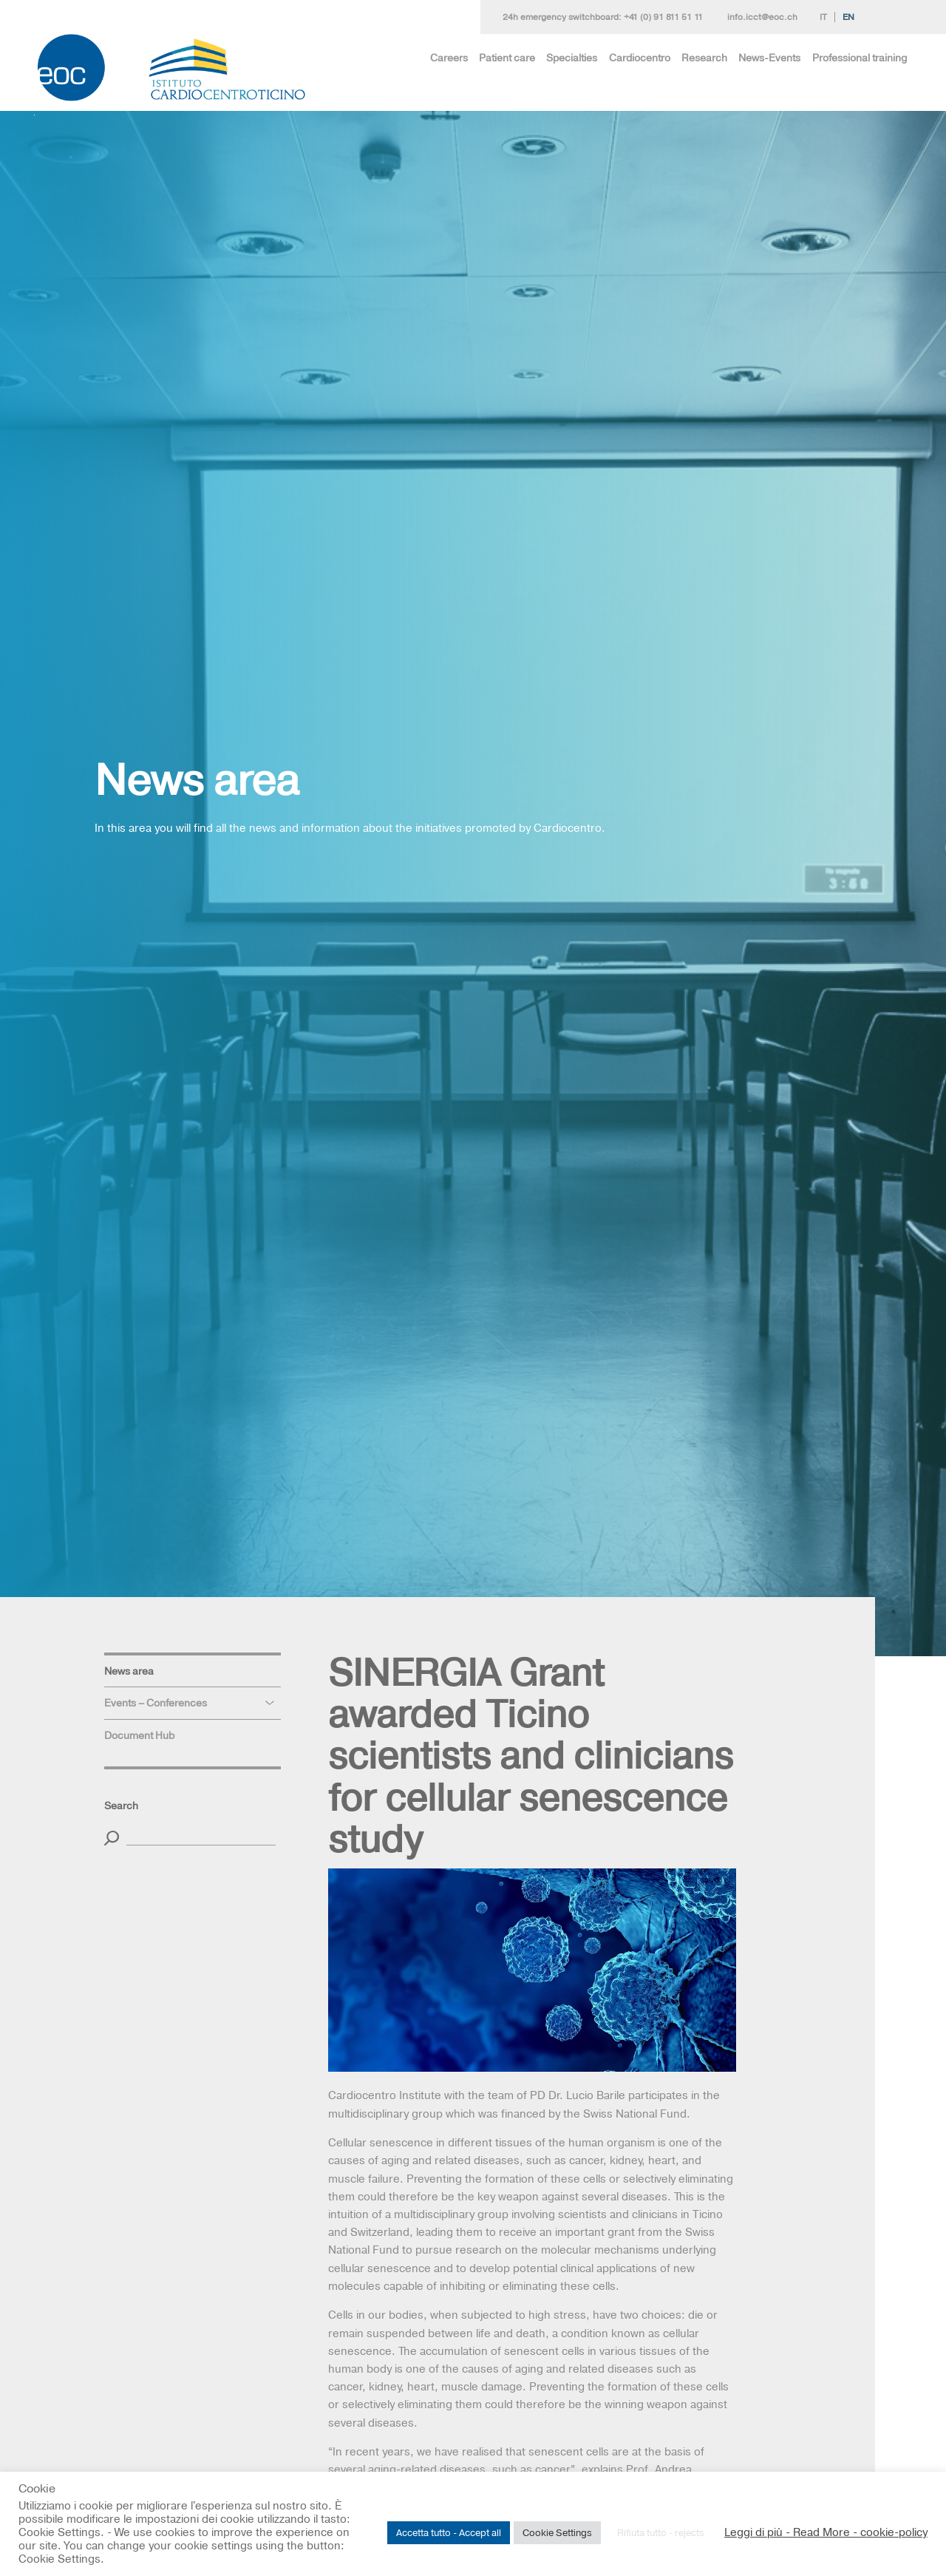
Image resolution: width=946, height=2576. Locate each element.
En (848, 17)
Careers (449, 57)
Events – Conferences (155, 1702)
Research (704, 57)
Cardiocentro (639, 57)
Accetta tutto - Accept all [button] (448, 2532)
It (823, 17)
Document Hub (139, 1735)
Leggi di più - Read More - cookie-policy (826, 2532)
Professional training (859, 57)
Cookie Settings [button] (557, 2532)
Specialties (571, 57)
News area (129, 1671)
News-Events (769, 57)
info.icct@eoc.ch (762, 17)
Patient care (507, 57)
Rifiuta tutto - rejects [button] (660, 2532)
